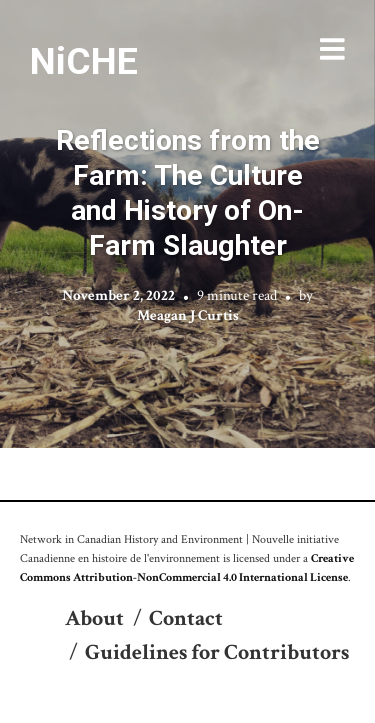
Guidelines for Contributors (217, 652)
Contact (186, 618)
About (94, 618)
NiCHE (84, 61)
